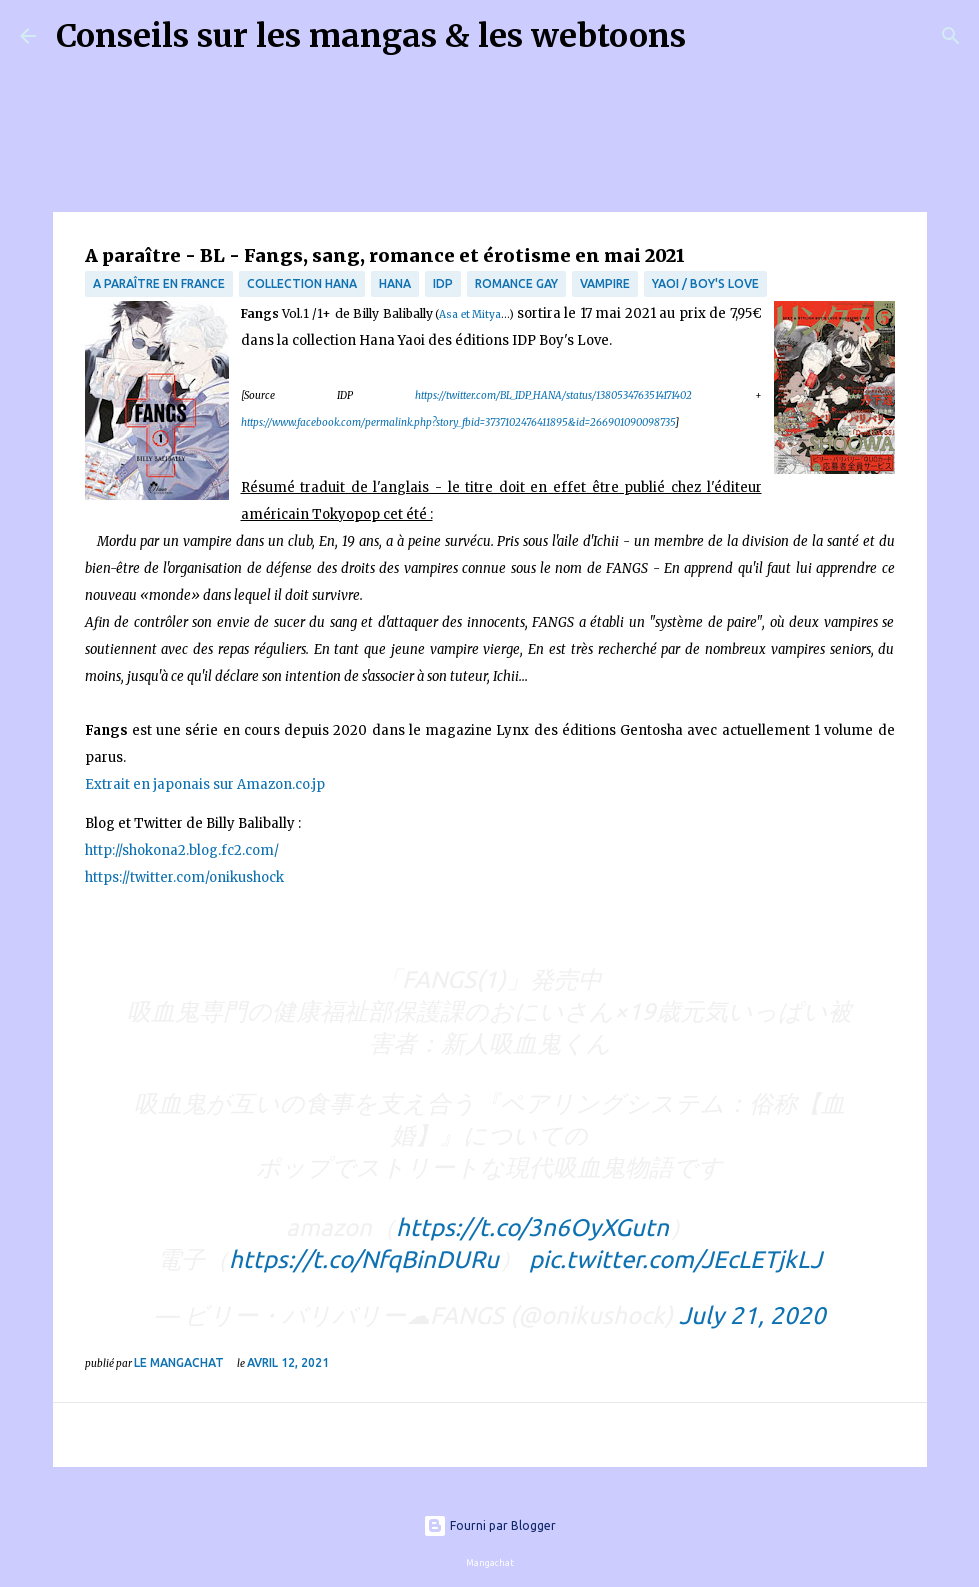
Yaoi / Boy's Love (705, 283)
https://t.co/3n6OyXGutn (532, 1227)
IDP (443, 283)
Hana (395, 283)
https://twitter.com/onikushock (184, 877)
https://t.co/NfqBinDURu (364, 1259)
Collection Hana (302, 283)
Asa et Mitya (470, 314)
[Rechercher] (714, 36)
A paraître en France (159, 283)
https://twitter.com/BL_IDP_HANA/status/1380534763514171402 (553, 395)
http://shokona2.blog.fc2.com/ (182, 850)
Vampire (605, 283)
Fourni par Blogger (489, 1525)
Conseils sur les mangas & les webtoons (371, 36)
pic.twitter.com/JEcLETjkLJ (675, 1259)
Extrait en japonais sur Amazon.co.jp (205, 784)
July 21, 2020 (752, 1315)
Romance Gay (516, 283)
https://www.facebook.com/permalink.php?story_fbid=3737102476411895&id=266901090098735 (458, 422)
